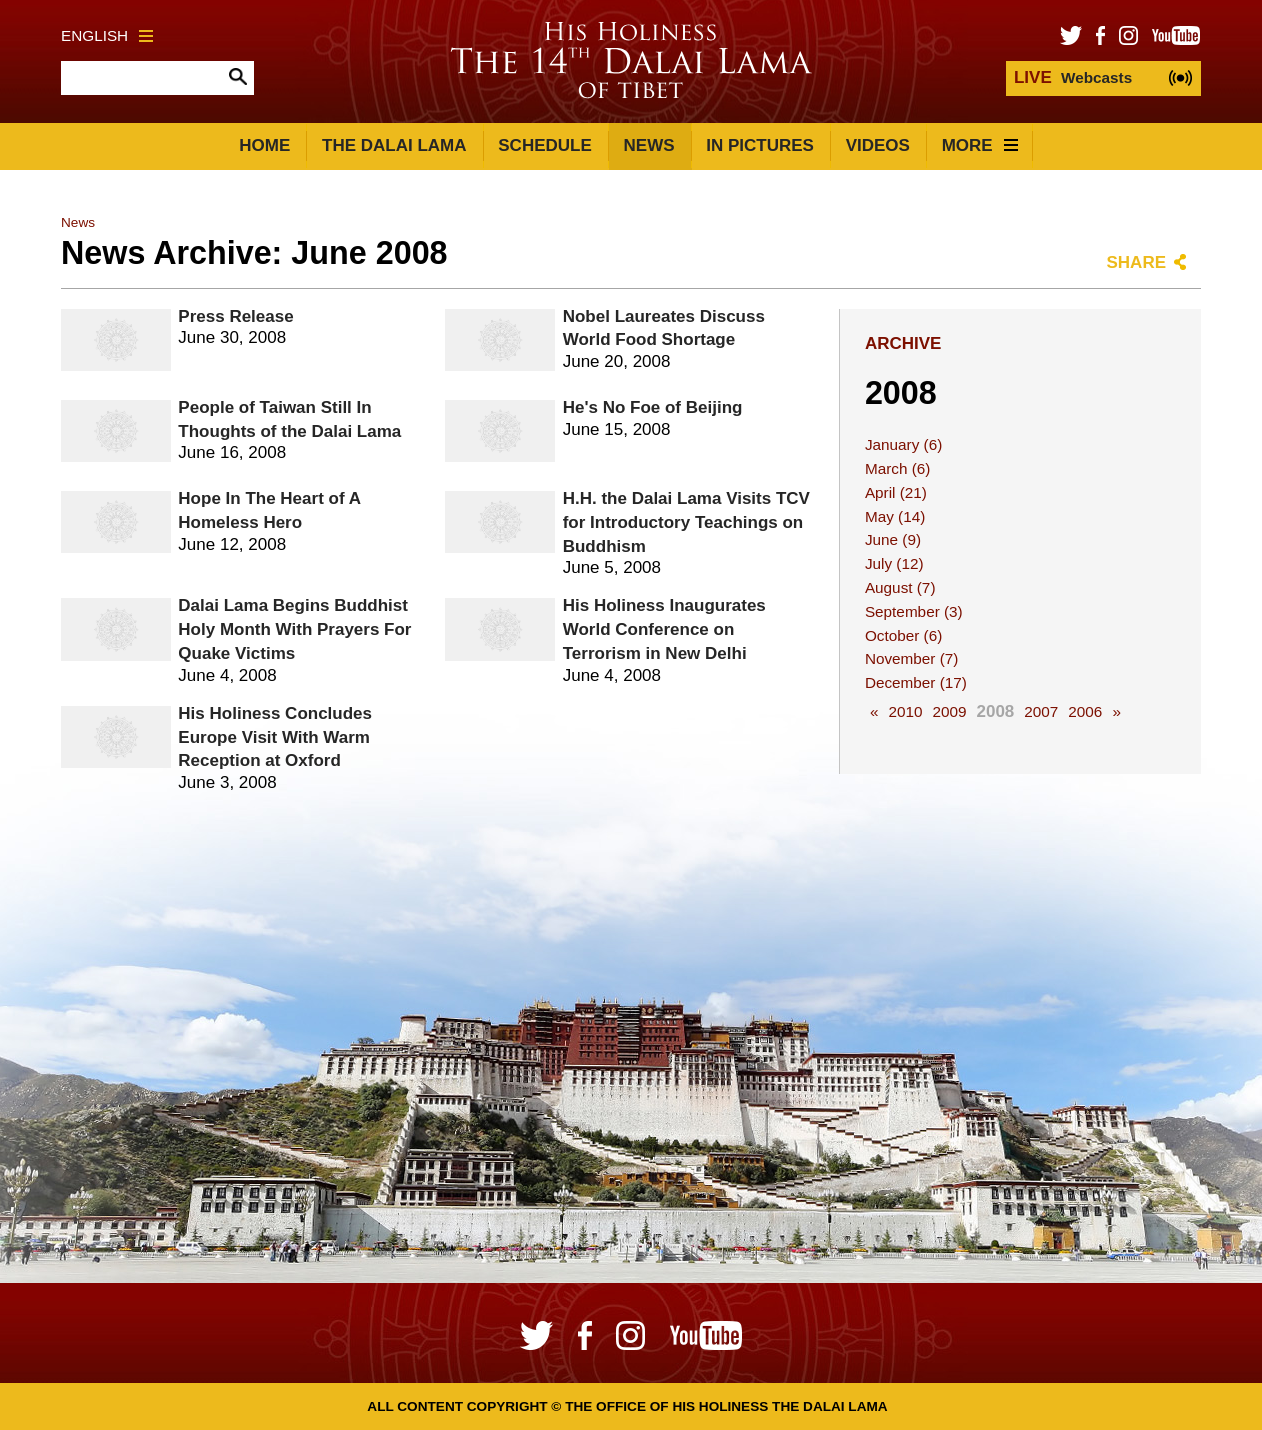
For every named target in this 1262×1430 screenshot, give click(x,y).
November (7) (912, 658)
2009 (949, 711)
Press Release (235, 316)
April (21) (896, 492)
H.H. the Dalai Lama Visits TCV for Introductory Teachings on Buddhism (686, 522)
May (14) (895, 516)
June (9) (893, 539)
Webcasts (1073, 77)
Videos (878, 145)
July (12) (894, 563)
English (107, 35)
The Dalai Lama (394, 145)
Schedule (545, 145)
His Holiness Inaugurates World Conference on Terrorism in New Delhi (664, 629)
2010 (905, 711)
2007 (1041, 711)
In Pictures (760, 145)
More (980, 145)
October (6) (903, 635)
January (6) (903, 444)
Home (264, 145)
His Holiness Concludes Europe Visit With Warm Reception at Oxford (275, 737)
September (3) (914, 611)
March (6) (897, 468)
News (649, 145)
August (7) (900, 587)
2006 (1085, 711)
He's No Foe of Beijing (653, 407)
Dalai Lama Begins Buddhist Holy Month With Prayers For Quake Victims (294, 629)
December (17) (916, 682)
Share (1136, 262)
